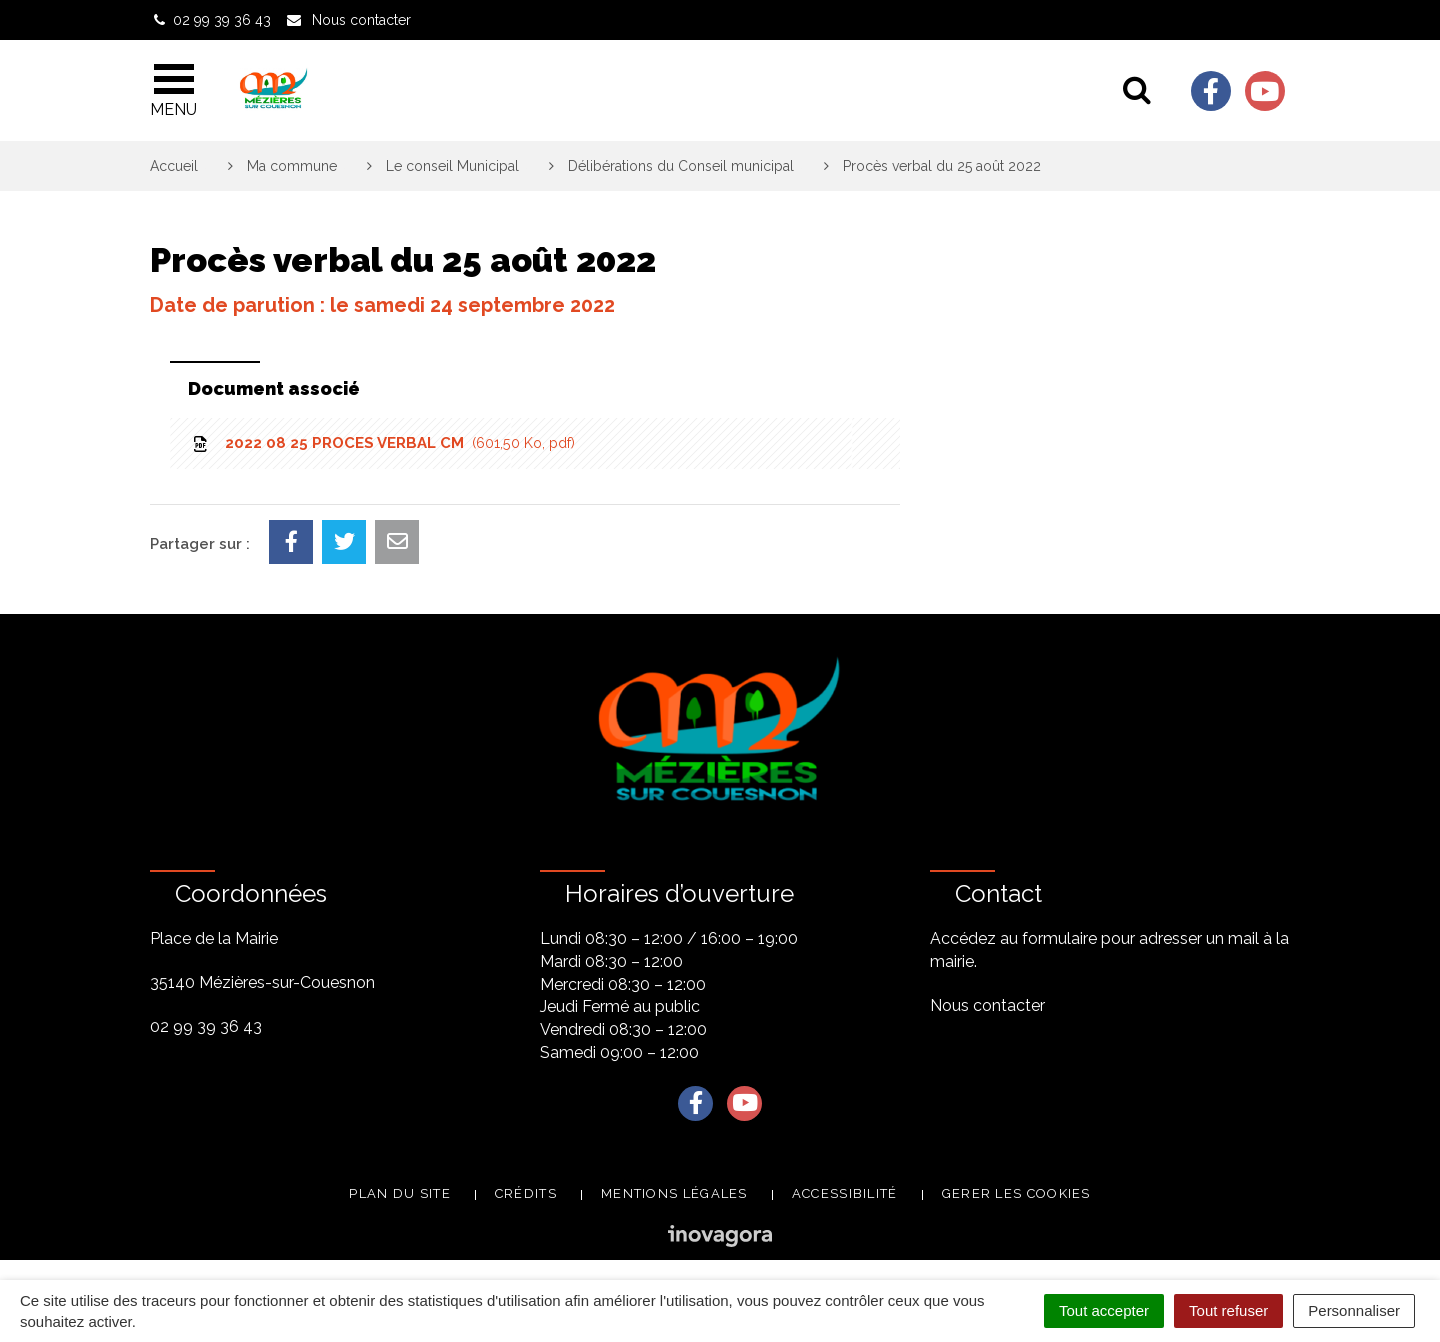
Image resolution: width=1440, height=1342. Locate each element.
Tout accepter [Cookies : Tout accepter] (1104, 1310)
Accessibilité (845, 1193)
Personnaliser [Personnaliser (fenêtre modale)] (1354, 1310)
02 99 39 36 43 (206, 1026)
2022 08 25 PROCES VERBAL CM (382, 443)
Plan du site (400, 1193)
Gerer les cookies (1016, 1193)
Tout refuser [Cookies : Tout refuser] (1228, 1310)
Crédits (526, 1193)
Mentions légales (674, 1193)
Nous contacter (987, 1005)
